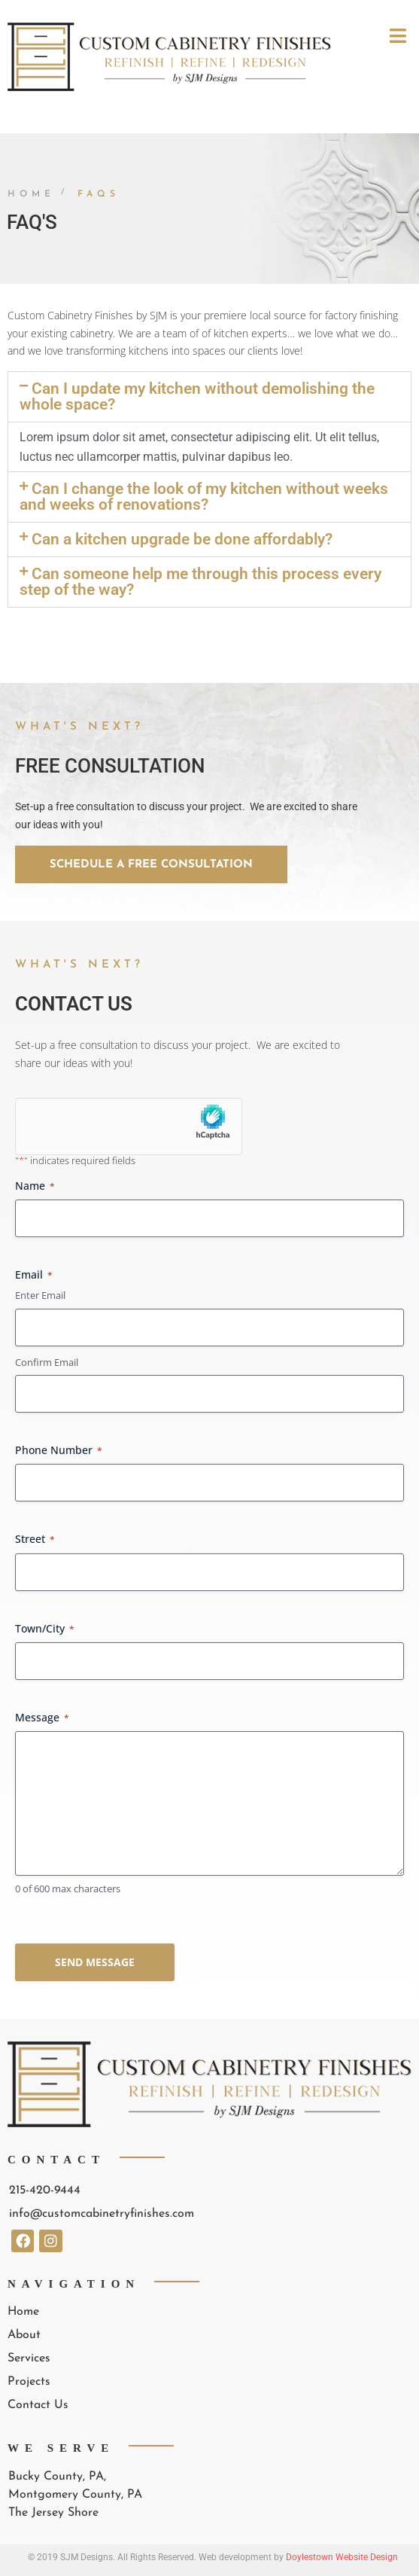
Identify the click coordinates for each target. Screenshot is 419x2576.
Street (35, 1539)
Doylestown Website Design (342, 2557)
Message (42, 1717)
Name (35, 1185)
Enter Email (40, 1295)
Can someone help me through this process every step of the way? (200, 582)
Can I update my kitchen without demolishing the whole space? (197, 396)
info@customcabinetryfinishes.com (101, 2214)
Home (31, 194)
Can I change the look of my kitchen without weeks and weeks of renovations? (204, 497)
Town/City (44, 1628)
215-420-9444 (44, 2190)
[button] (209, 397)
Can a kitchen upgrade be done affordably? (182, 539)
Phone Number (58, 1450)
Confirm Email (46, 1362)
